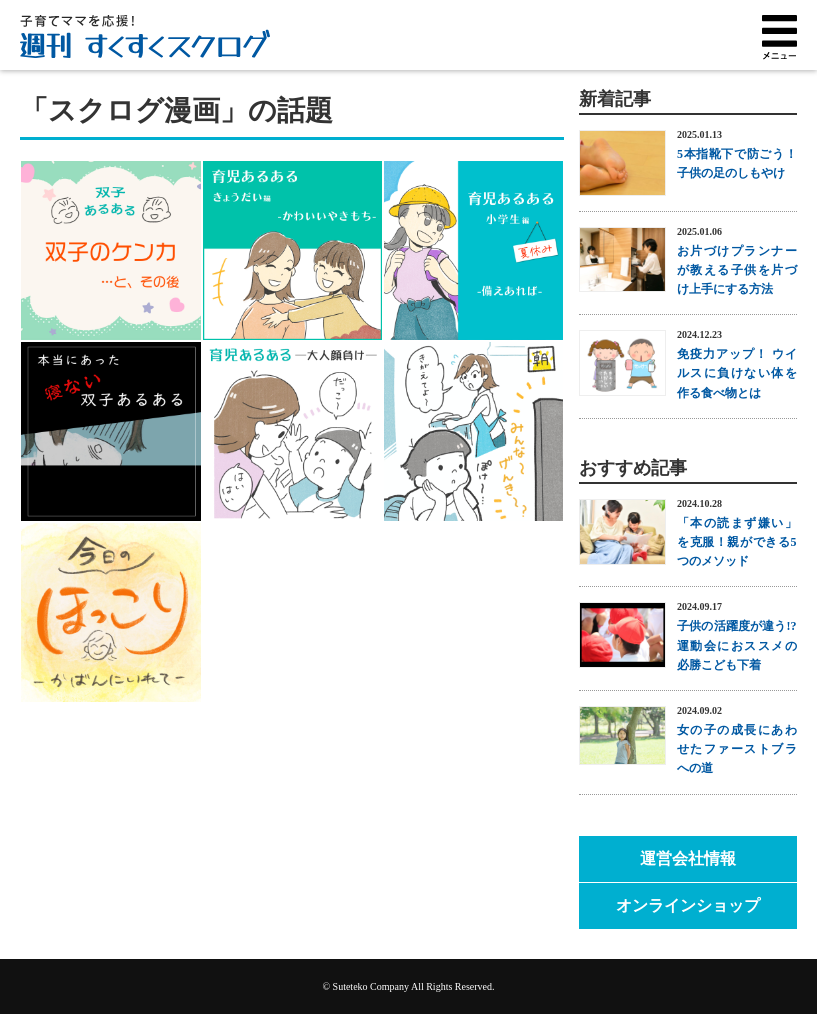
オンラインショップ (688, 905)
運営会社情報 (688, 858)
